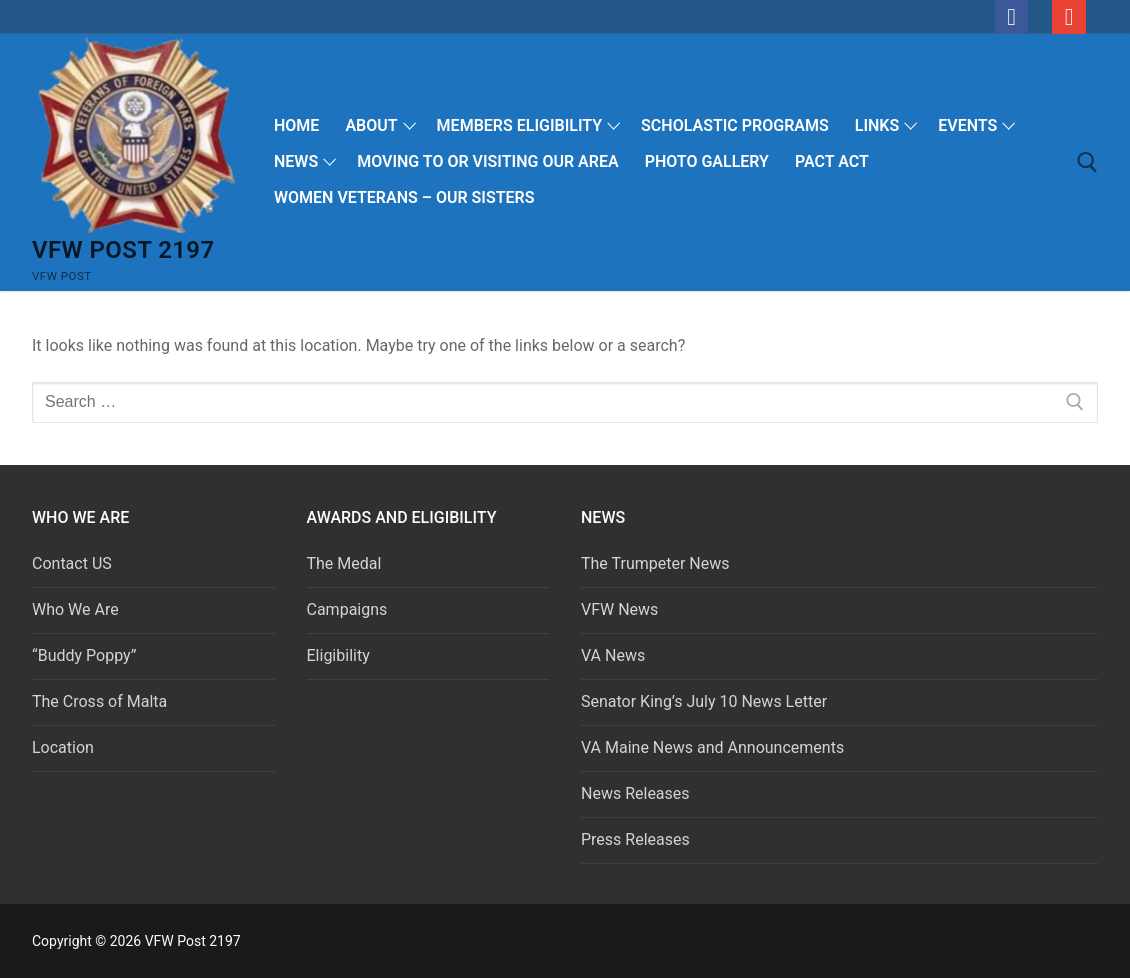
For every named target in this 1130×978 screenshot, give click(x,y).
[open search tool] (1087, 162)
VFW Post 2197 (123, 250)
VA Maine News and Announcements (712, 747)
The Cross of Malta (99, 701)
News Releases (635, 793)
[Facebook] (1012, 17)
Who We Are (75, 609)
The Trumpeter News (655, 563)
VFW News (619, 609)
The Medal (344, 563)
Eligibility (338, 655)
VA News (613, 655)
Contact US (72, 563)
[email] (1069, 17)
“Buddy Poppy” (84, 655)
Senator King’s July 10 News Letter (704, 701)
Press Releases (635, 839)
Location (63, 747)
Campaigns (349, 609)
